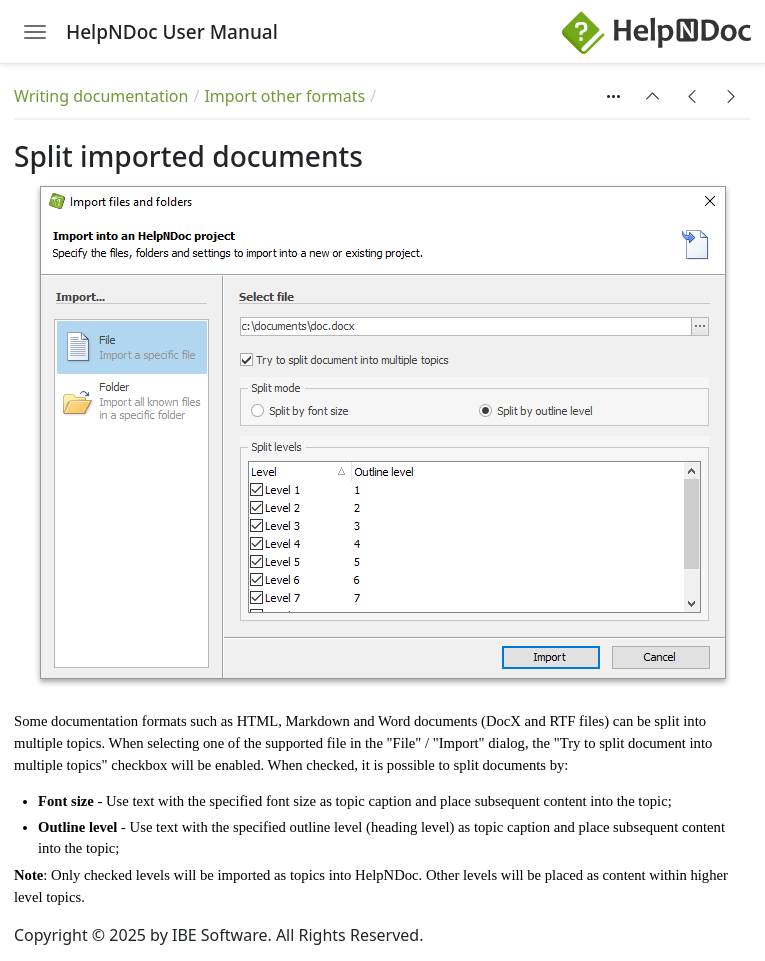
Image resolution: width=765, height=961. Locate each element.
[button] (653, 96)
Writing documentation (101, 96)
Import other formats (284, 96)
